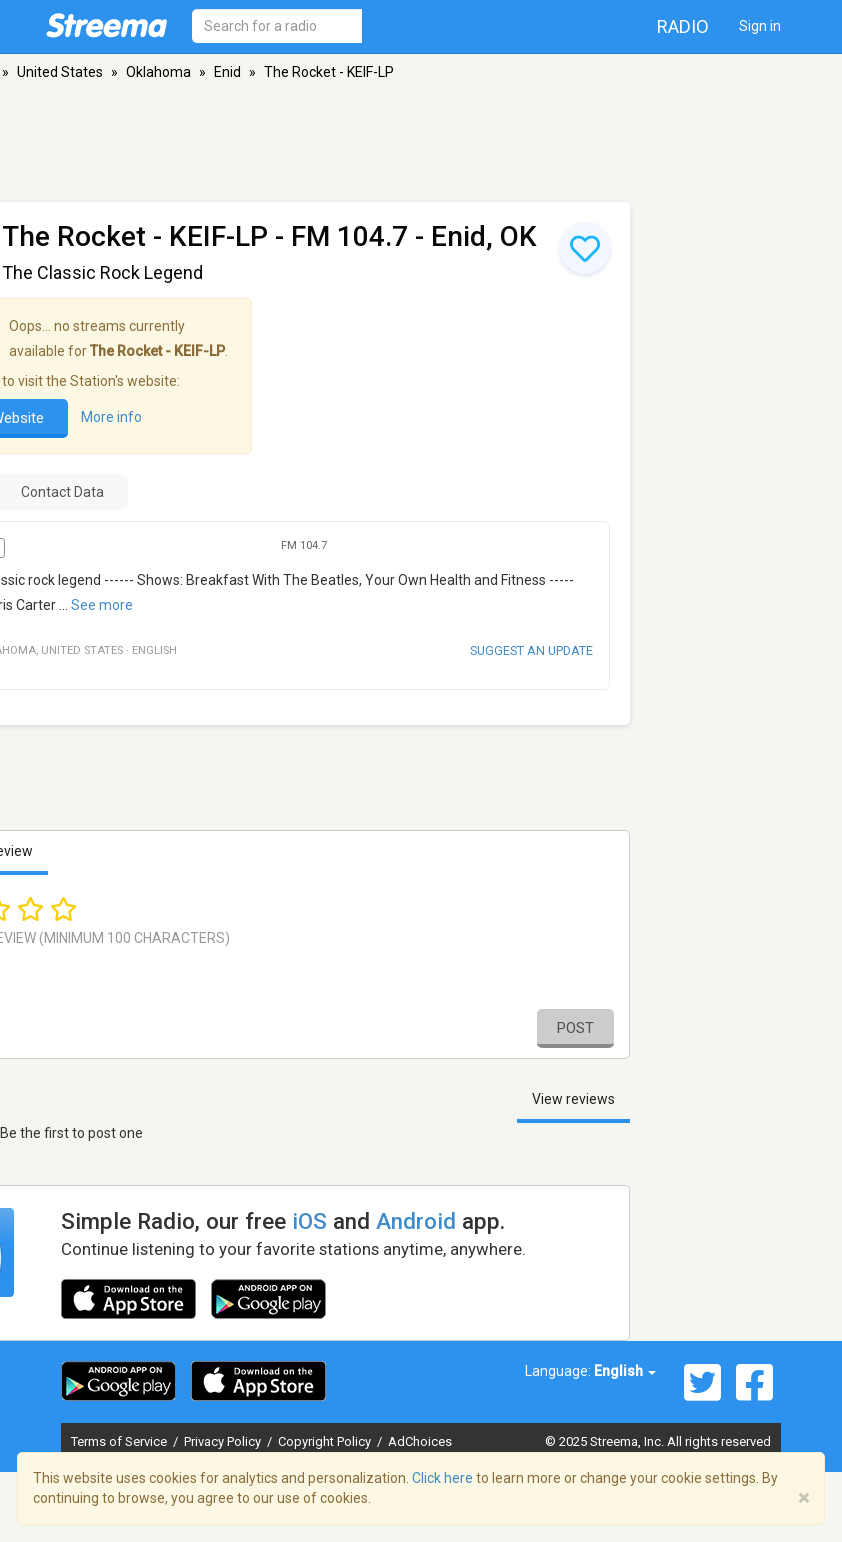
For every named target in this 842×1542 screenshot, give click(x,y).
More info (111, 417)
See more (102, 605)
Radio (683, 26)
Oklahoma (158, 72)
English (625, 1371)
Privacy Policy (224, 1441)
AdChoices (420, 1441)
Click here (442, 1478)
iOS (309, 1221)
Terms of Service (120, 1441)
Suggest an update (531, 650)
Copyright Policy (326, 1441)
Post (575, 1028)
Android (416, 1221)
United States (60, 72)
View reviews (573, 1099)
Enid (227, 72)
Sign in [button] (760, 26)
